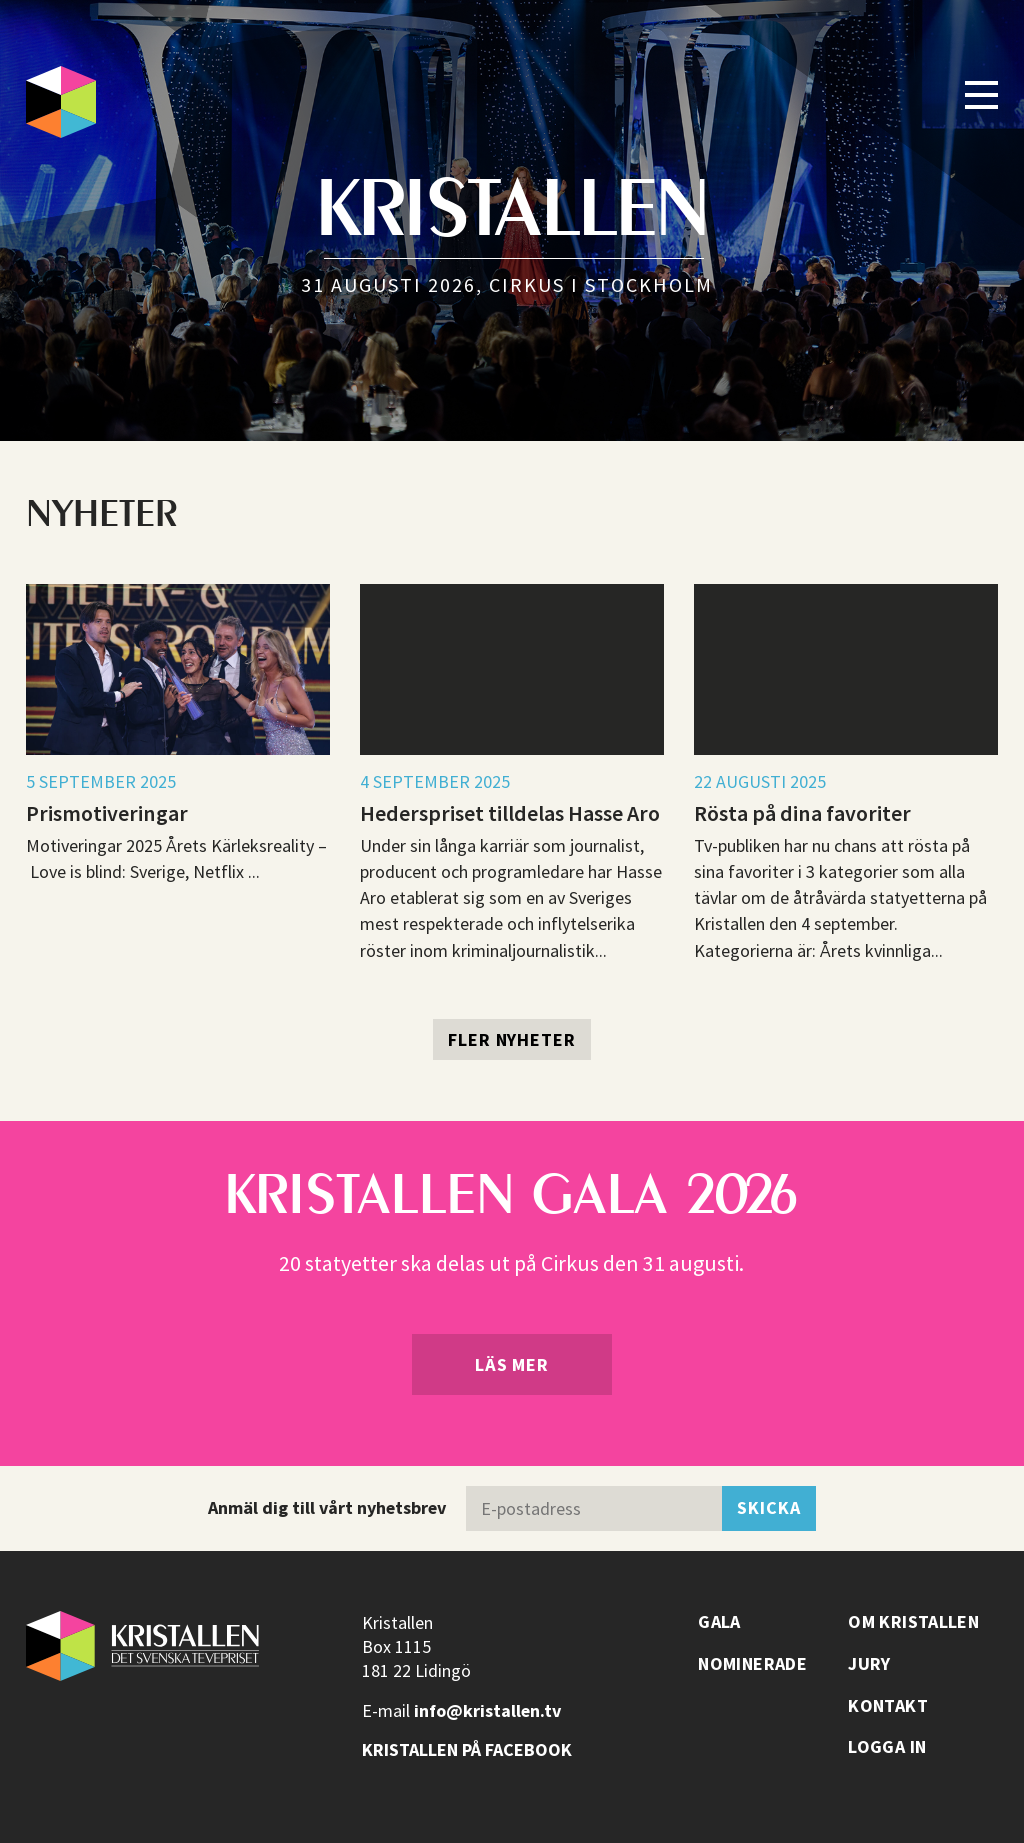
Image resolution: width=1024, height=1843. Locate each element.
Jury (869, 1664)
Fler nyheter (512, 1039)
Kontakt (888, 1706)
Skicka (768, 1507)
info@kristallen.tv (487, 1710)
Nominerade (752, 1664)
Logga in (887, 1747)
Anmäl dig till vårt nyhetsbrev (327, 1507)
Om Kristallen (913, 1622)
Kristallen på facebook (467, 1749)
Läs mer (512, 1364)
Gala (719, 1622)
